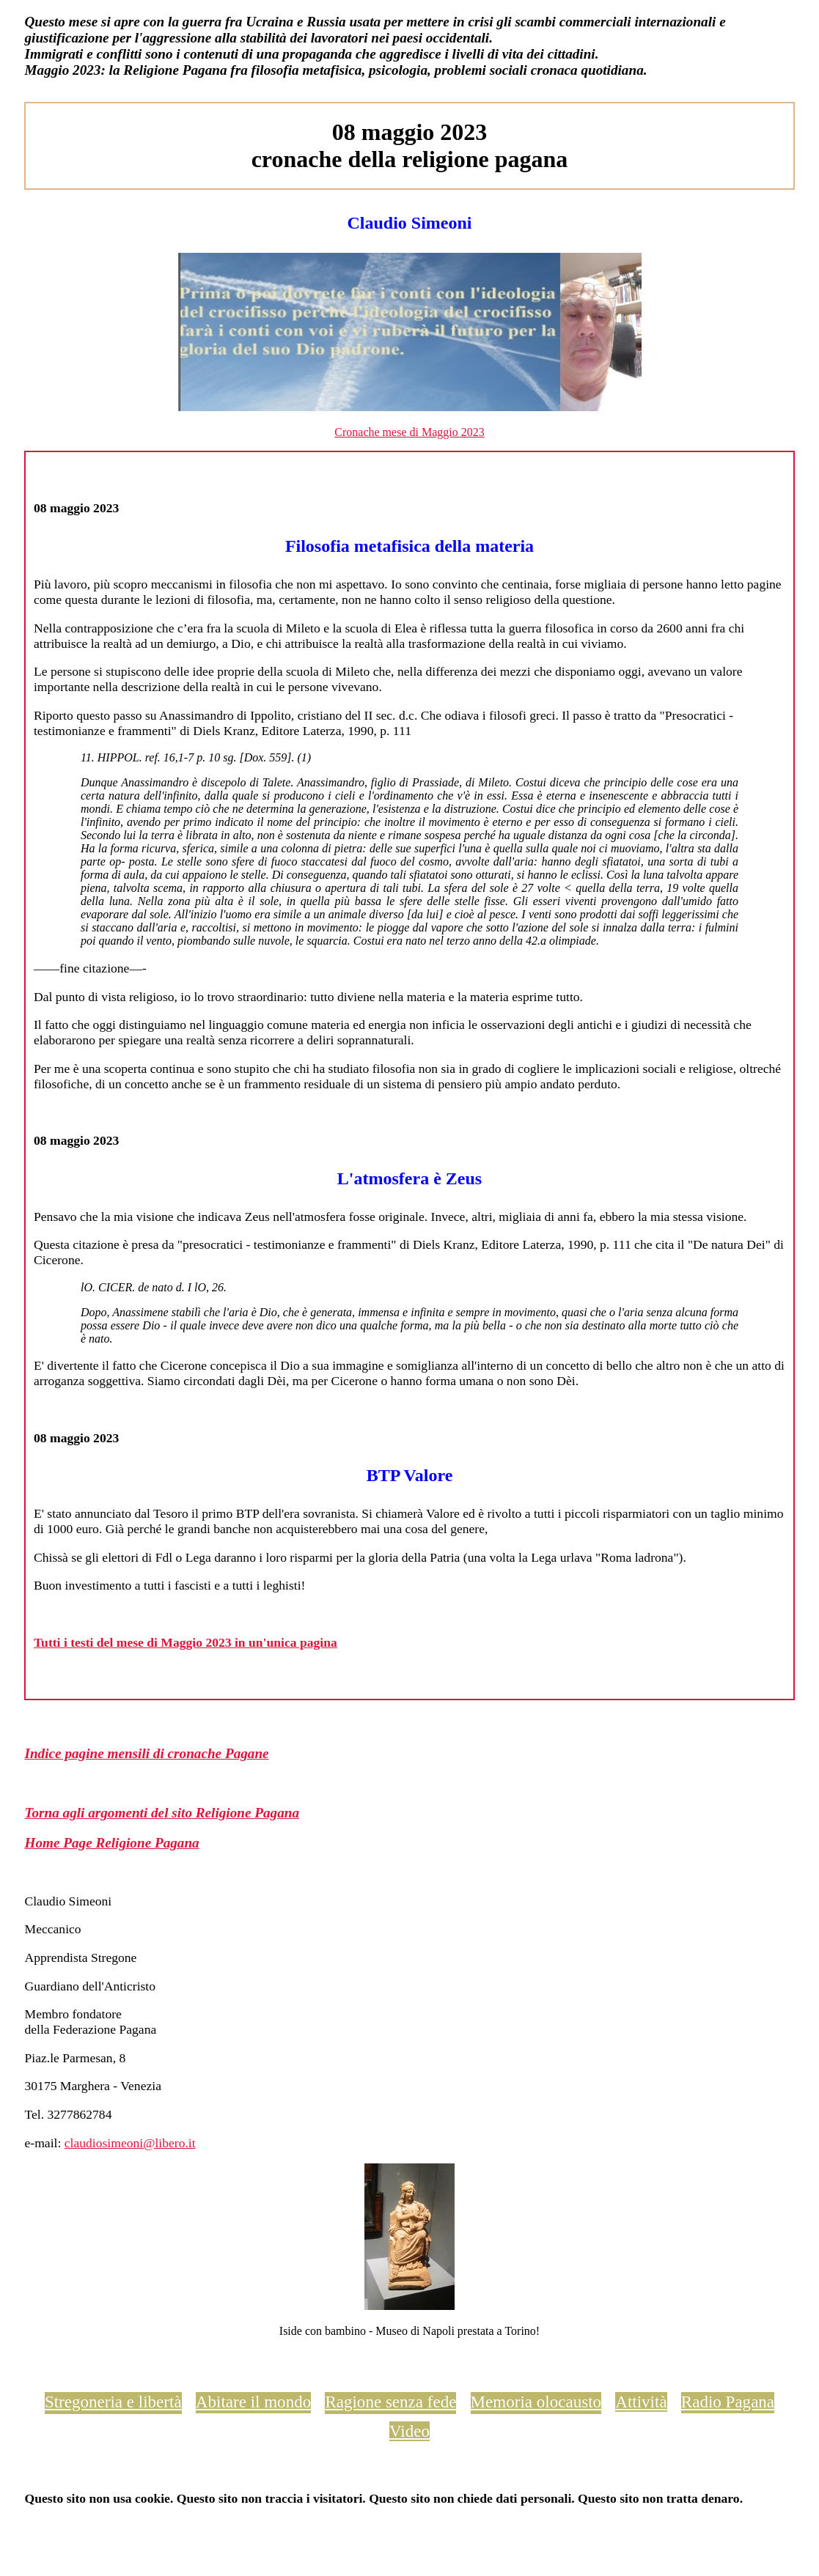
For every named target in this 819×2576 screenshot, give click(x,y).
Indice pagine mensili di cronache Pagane (146, 1753)
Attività (640, 2401)
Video (409, 2430)
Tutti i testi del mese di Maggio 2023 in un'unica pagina (185, 1642)
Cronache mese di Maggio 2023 (409, 432)
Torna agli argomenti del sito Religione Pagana (161, 1812)
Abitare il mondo (253, 2401)
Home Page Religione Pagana (111, 1842)
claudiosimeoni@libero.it (130, 2143)
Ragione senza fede (390, 2401)
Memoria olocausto (536, 2401)
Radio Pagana (727, 2401)
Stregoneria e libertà (113, 2401)
